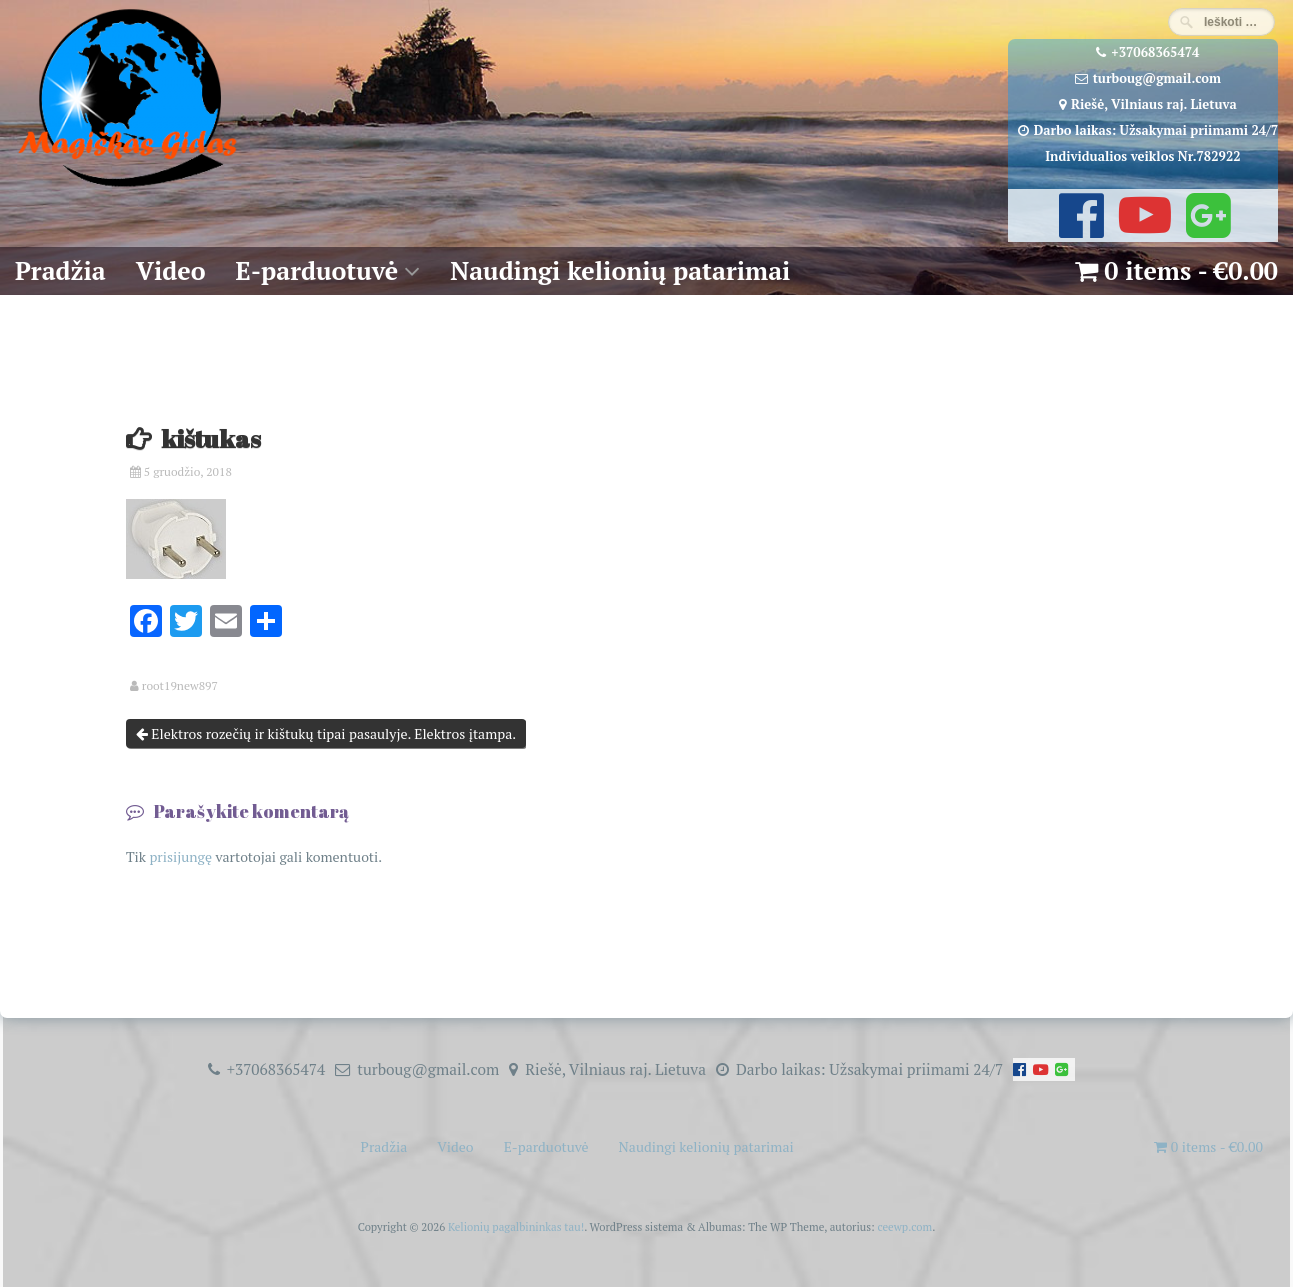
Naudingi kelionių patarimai (620, 270)
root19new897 (180, 686)
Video (171, 270)
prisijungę (180, 856)
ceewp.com (904, 1226)
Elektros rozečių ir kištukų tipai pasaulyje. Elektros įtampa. (326, 733)
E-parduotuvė (317, 270)
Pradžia (60, 270)
